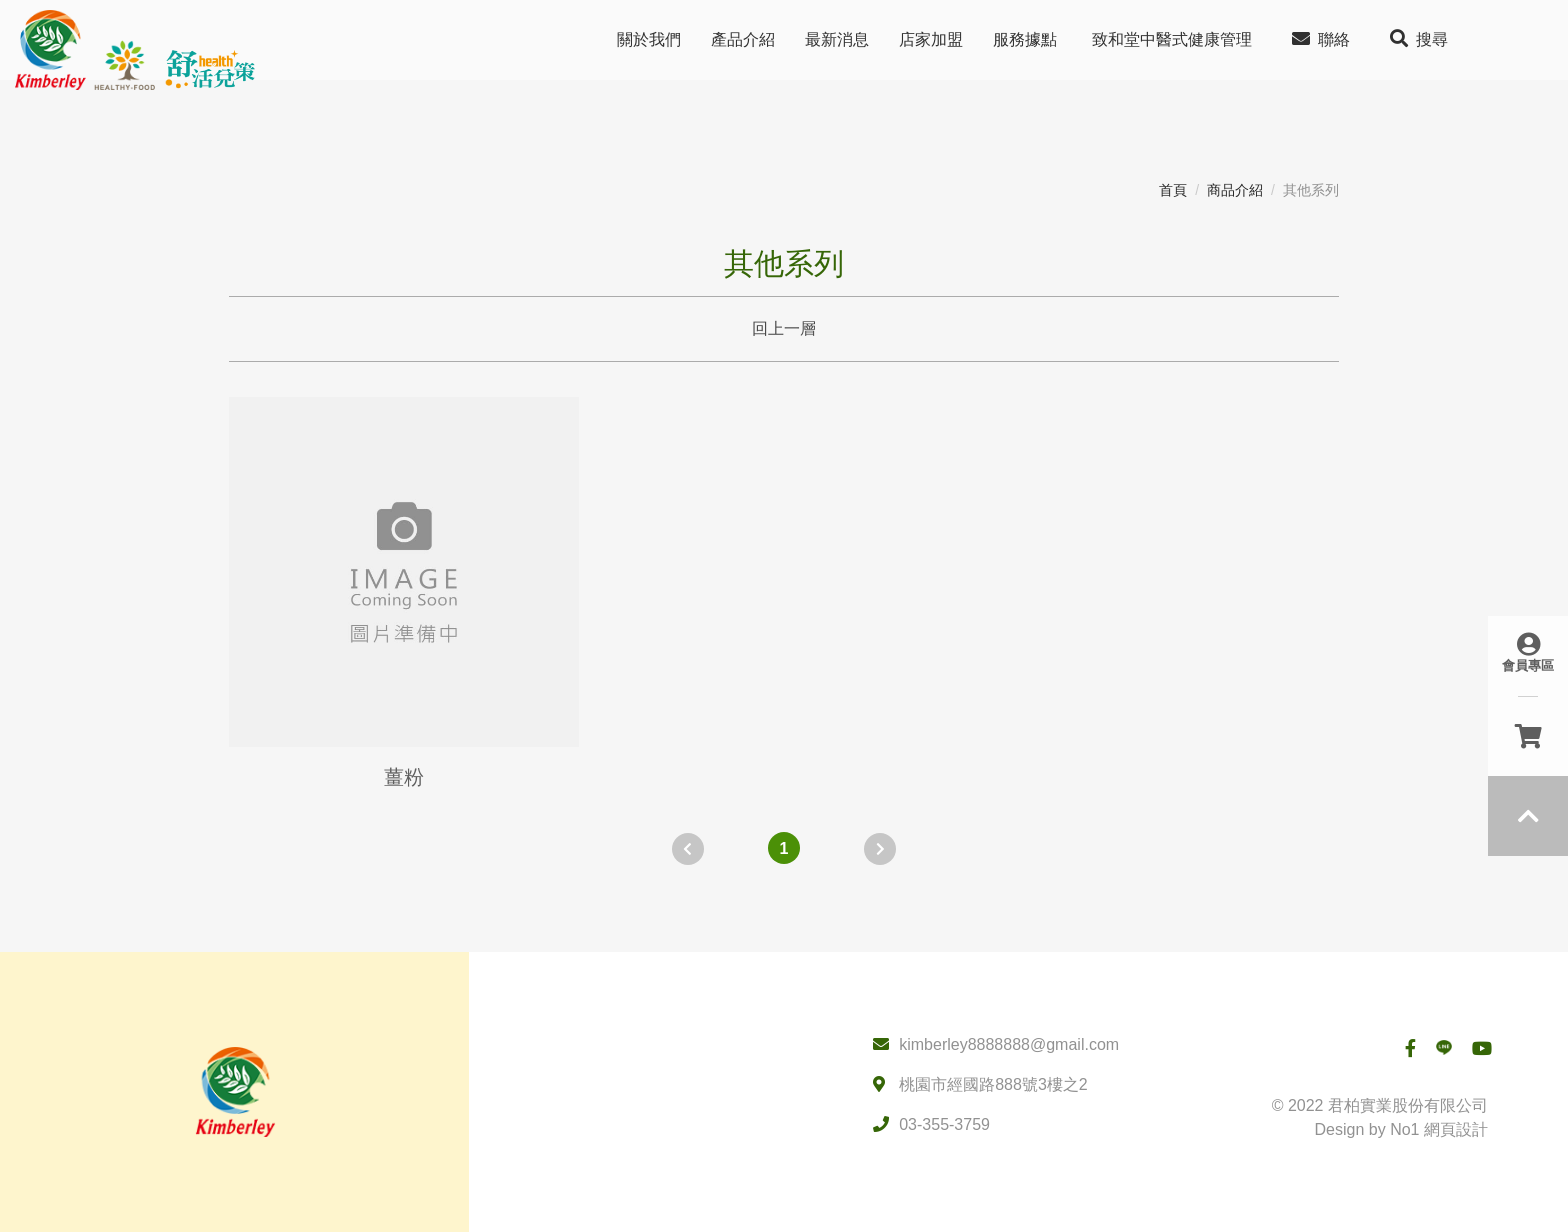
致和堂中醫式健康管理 (1172, 39)
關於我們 (649, 39)
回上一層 (784, 328)
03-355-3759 (944, 1124)
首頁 (1173, 190)
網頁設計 (1456, 1129)
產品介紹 (743, 39)
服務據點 (1025, 39)
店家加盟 (931, 39)
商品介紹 (1235, 190)
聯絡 (1321, 38)
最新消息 (837, 39)
